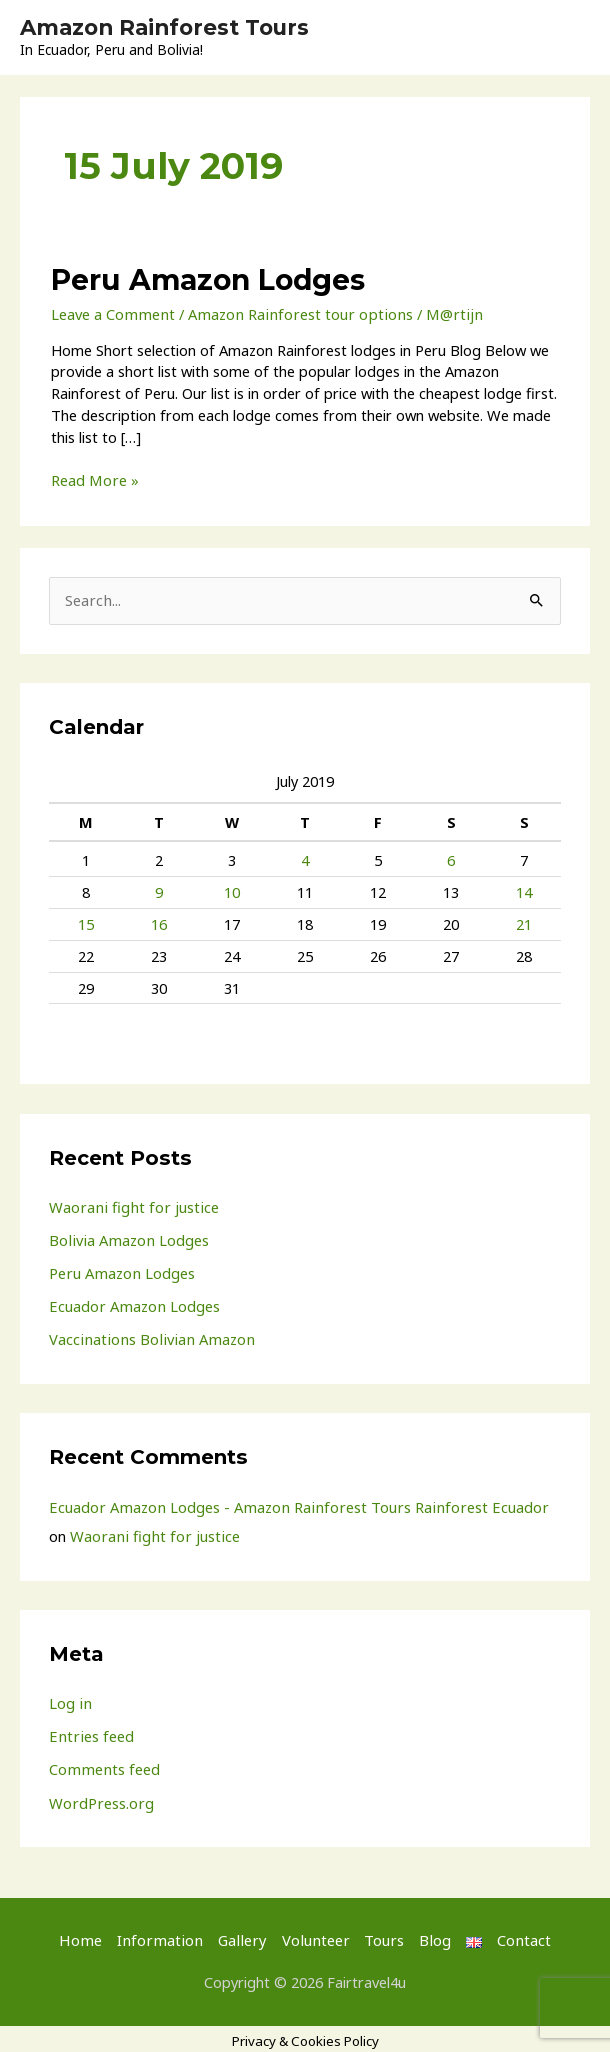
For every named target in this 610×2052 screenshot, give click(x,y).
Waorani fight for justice (131, 1205)
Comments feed (103, 1765)
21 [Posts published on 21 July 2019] (524, 922)
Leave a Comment (111, 313)
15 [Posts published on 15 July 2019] (86, 922)
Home (89, 1935)
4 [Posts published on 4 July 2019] (305, 859)
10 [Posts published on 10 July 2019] (232, 891)
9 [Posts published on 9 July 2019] (159, 891)
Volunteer (311, 1935)
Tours (378, 1935)
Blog (427, 1935)
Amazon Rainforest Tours (170, 28)
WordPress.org (100, 1798)
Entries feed (89, 1732)
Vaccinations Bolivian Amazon (147, 1336)
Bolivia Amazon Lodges (126, 1238)
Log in (69, 1699)
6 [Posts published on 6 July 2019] (451, 859)
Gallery (242, 1935)
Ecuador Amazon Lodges (132, 1304)
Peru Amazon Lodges (205, 279)
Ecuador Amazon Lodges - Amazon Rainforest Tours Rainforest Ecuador (291, 1503)
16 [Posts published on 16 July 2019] (159, 922)
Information (164, 1935)
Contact (514, 1935)
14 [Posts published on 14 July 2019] (524, 891)
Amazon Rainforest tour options (293, 313)
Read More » (94, 480)
